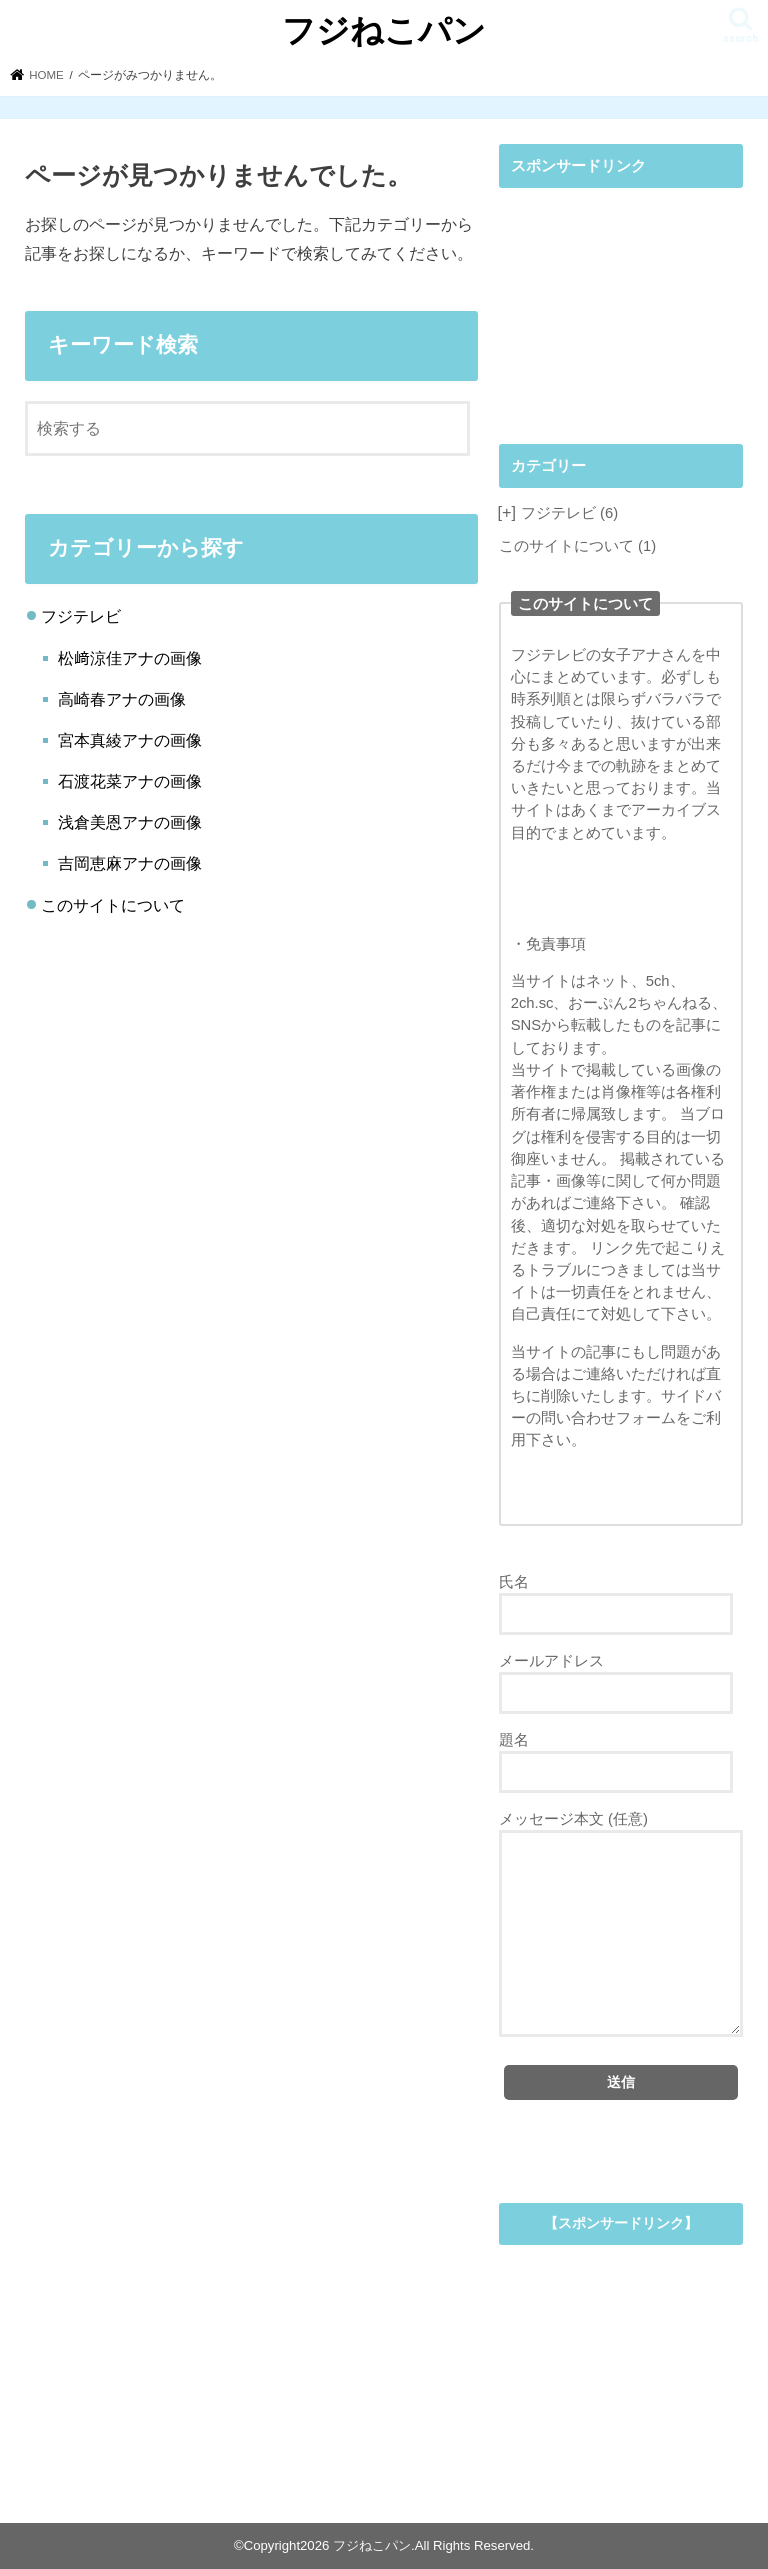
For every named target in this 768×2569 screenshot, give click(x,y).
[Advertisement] (621, 299)
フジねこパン (384, 29)
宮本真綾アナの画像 (130, 740)
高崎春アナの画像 (122, 699)
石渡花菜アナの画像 (130, 781)
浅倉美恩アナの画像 (130, 822)
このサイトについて (113, 905)
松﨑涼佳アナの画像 (130, 658)
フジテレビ (81, 616)
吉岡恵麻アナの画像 (130, 863)
